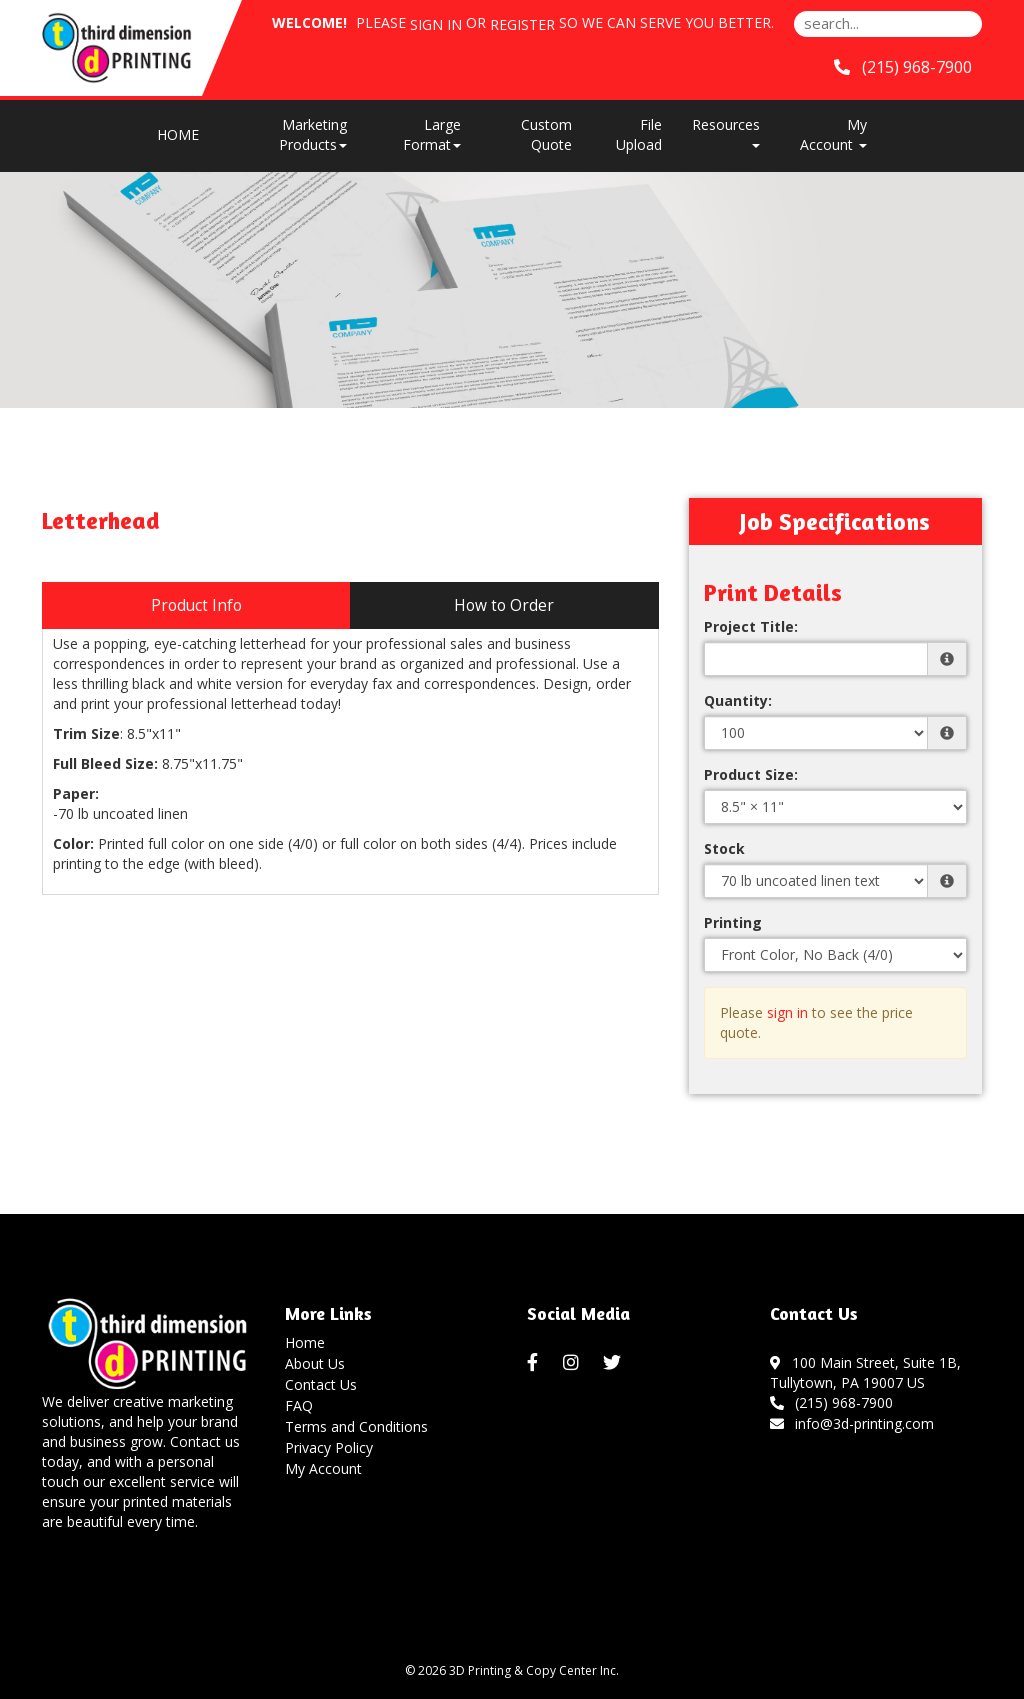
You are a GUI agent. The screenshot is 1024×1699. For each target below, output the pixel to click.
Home (305, 1342)
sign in (787, 1012)
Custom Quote (546, 134)
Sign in (436, 24)
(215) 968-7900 (832, 1402)
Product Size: (751, 774)
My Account (323, 1468)
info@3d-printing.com (852, 1423)
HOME (178, 134)
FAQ (299, 1405)
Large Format (432, 134)
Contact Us (321, 1384)
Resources (726, 131)
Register (522, 24)
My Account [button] (833, 134)
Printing (733, 922)
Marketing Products (313, 134)
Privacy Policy (329, 1447)
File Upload (639, 134)
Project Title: (751, 626)
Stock (724, 848)
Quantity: (738, 700)
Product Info (196, 605)
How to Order (504, 605)
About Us (315, 1363)
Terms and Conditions (356, 1426)
